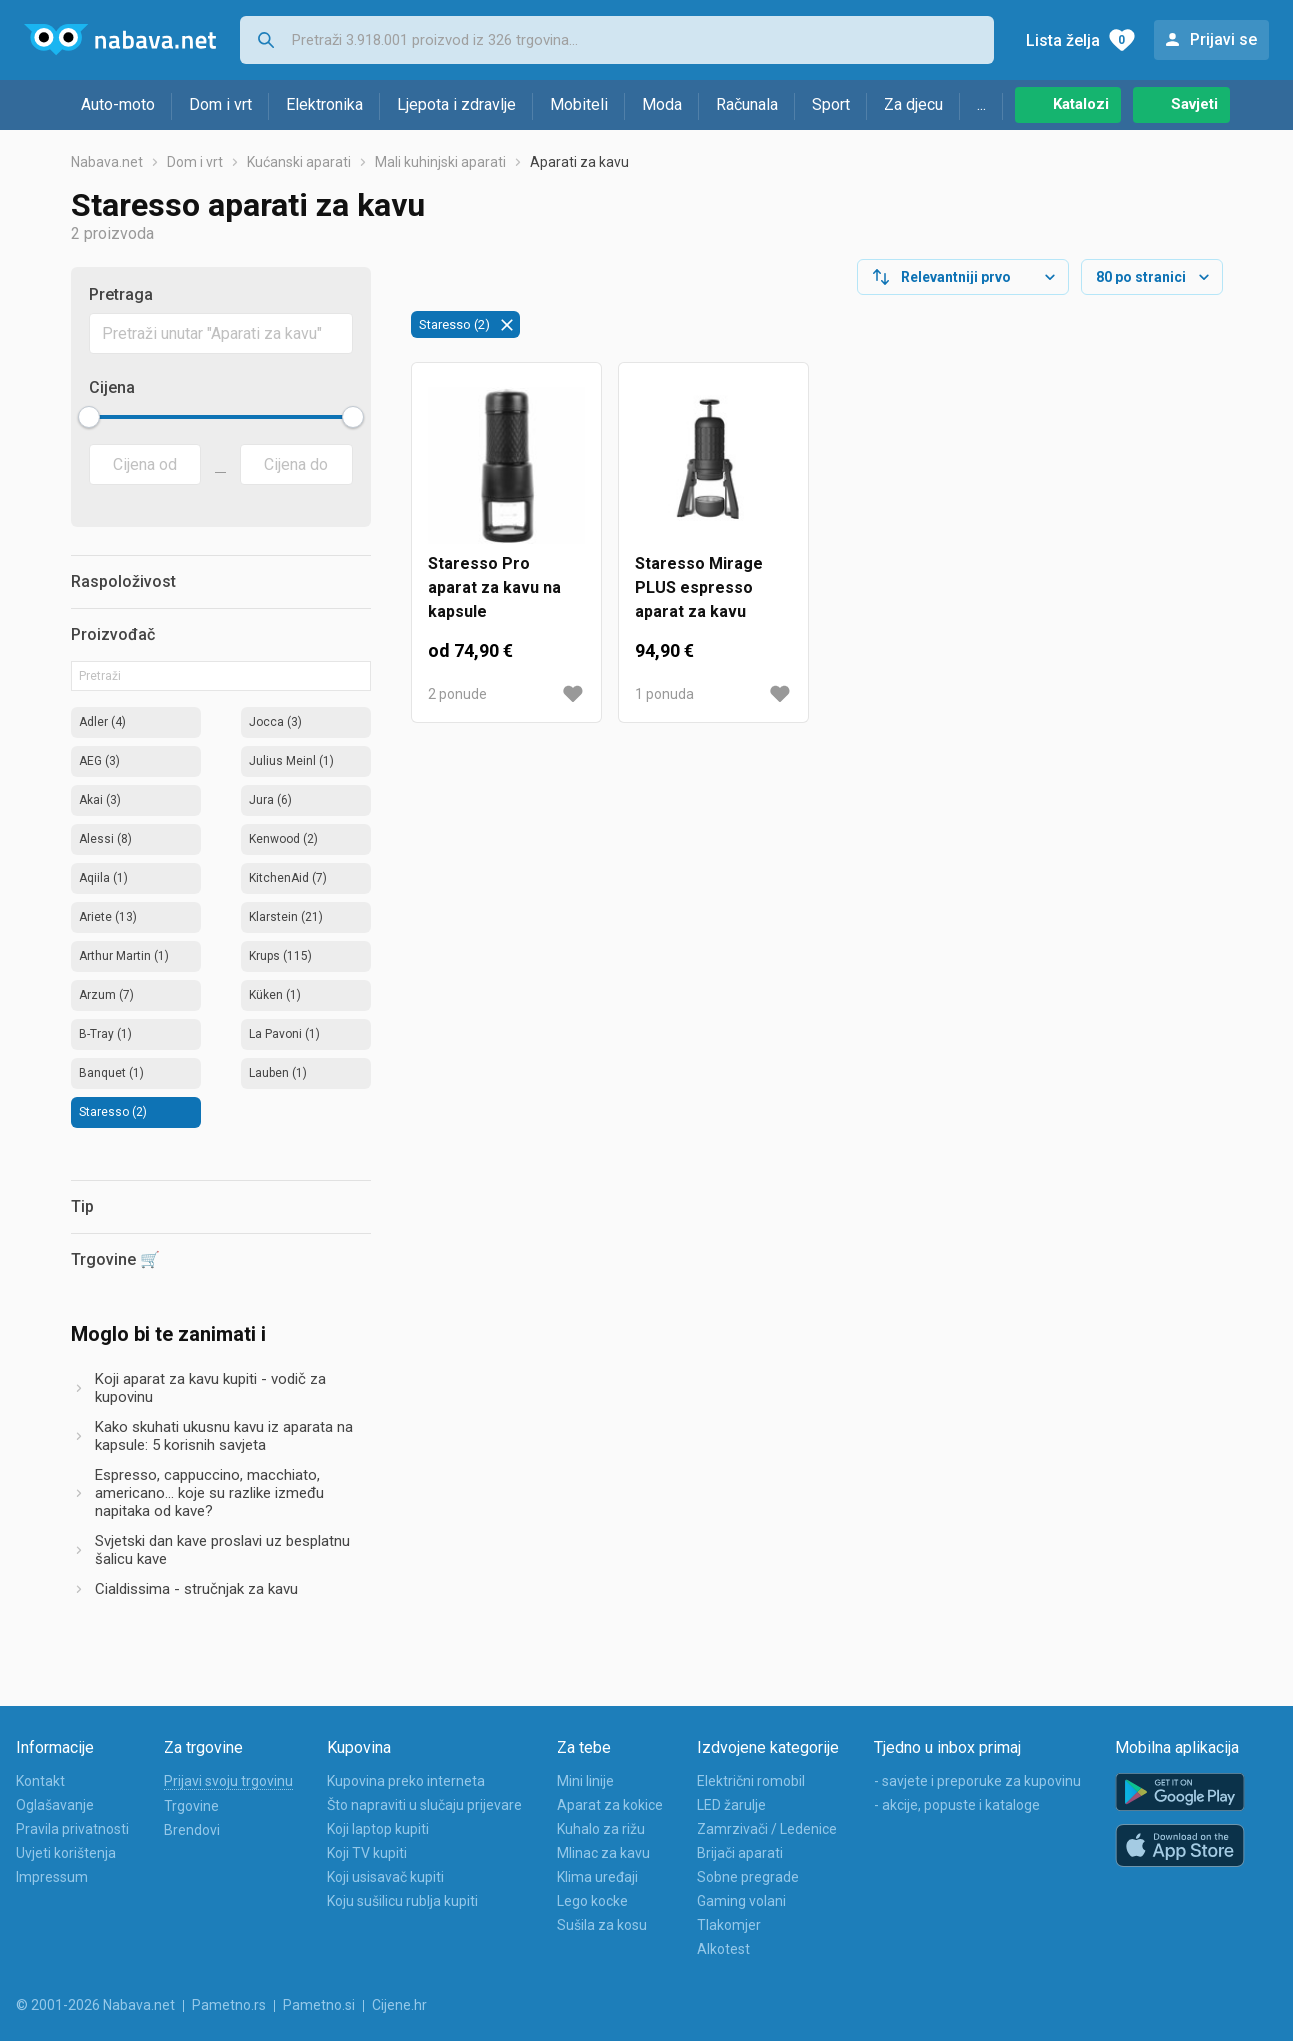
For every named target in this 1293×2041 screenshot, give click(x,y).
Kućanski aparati (299, 162)
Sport (831, 104)
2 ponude (457, 694)
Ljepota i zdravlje (456, 104)
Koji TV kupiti (367, 1853)
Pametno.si (319, 2005)
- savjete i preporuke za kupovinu (977, 1781)
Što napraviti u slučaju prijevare (424, 1805)
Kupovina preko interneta (406, 1781)
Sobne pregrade (748, 1877)
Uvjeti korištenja (66, 1853)
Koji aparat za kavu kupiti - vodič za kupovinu (210, 1388)
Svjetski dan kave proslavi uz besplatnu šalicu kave (222, 1550)
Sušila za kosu (602, 1925)
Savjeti (1194, 104)
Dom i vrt (220, 104)
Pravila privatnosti (72, 1829)
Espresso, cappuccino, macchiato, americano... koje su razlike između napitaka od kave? (209, 1493)
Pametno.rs (229, 2005)
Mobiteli (579, 104)
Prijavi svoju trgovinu (228, 1781)
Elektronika (324, 104)
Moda (662, 104)
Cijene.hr (399, 2005)
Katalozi (1081, 104)
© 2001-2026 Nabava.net (95, 2005)
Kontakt (40, 1781)
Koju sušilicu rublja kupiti (402, 1901)
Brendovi (192, 1830)
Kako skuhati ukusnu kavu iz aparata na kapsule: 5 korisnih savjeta (224, 1436)
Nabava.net (107, 162)
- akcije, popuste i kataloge (957, 1805)
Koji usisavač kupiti (385, 1877)
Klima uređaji (597, 1877)
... (981, 104)
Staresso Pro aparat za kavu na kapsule (494, 587)
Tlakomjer (729, 1925)
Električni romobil (751, 1781)
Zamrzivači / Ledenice (767, 1829)
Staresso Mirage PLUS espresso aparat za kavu (699, 587)
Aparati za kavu (579, 162)
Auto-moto (118, 104)
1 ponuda (664, 694)
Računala (747, 104)
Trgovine (191, 1806)
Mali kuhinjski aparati (440, 162)
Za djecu (913, 104)
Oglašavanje (55, 1805)
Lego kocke (592, 1901)
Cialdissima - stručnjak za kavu (196, 1589)
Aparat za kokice (610, 1805)
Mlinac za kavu (603, 1853)
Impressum (52, 1877)
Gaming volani (741, 1901)
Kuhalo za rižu (601, 1829)
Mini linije (585, 1781)
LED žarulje (731, 1805)
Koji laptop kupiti (378, 1829)
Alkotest (723, 1949)
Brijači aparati (740, 1853)
